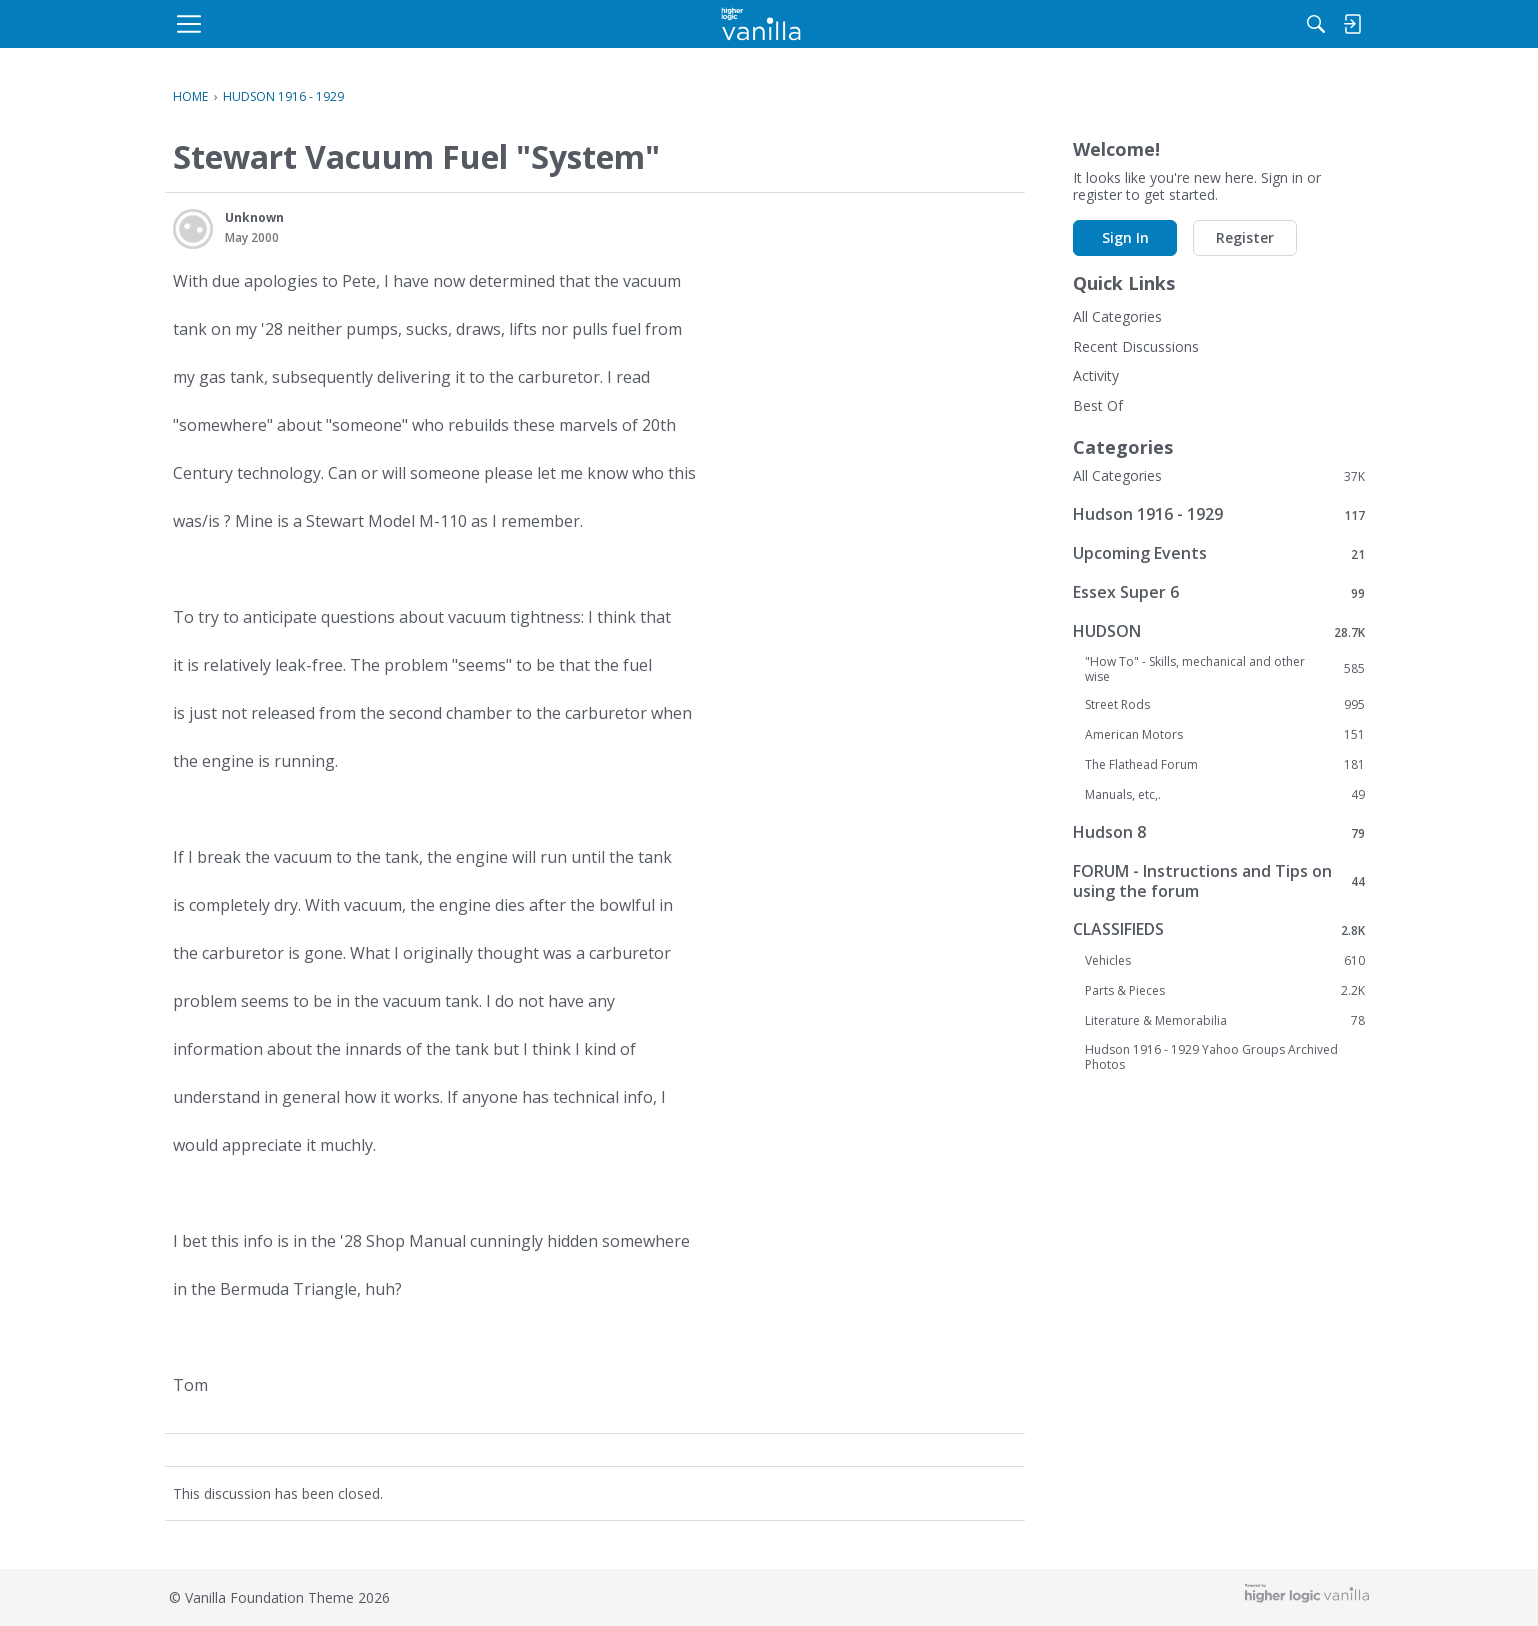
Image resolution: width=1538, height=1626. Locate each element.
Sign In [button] (1125, 237)
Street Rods (1225, 705)
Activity (1096, 375)
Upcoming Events (1219, 553)
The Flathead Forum (1225, 765)
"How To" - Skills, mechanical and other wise (1225, 669)
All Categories (1117, 316)
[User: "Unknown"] (193, 229)
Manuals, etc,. (1225, 795)
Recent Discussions (1136, 346)
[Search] (1158, 24)
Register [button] (1245, 237)
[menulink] (333, 24)
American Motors (1225, 735)
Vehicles (1225, 961)
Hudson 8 (1219, 832)
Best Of (1098, 405)
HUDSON (1219, 631)
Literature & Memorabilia (1225, 1021)
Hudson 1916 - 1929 (1219, 514)
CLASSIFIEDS (1219, 929)
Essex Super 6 (1219, 592)
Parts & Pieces (1225, 991)
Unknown (254, 217)
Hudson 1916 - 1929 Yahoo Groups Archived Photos (1211, 1057)
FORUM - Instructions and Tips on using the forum (1219, 881)
